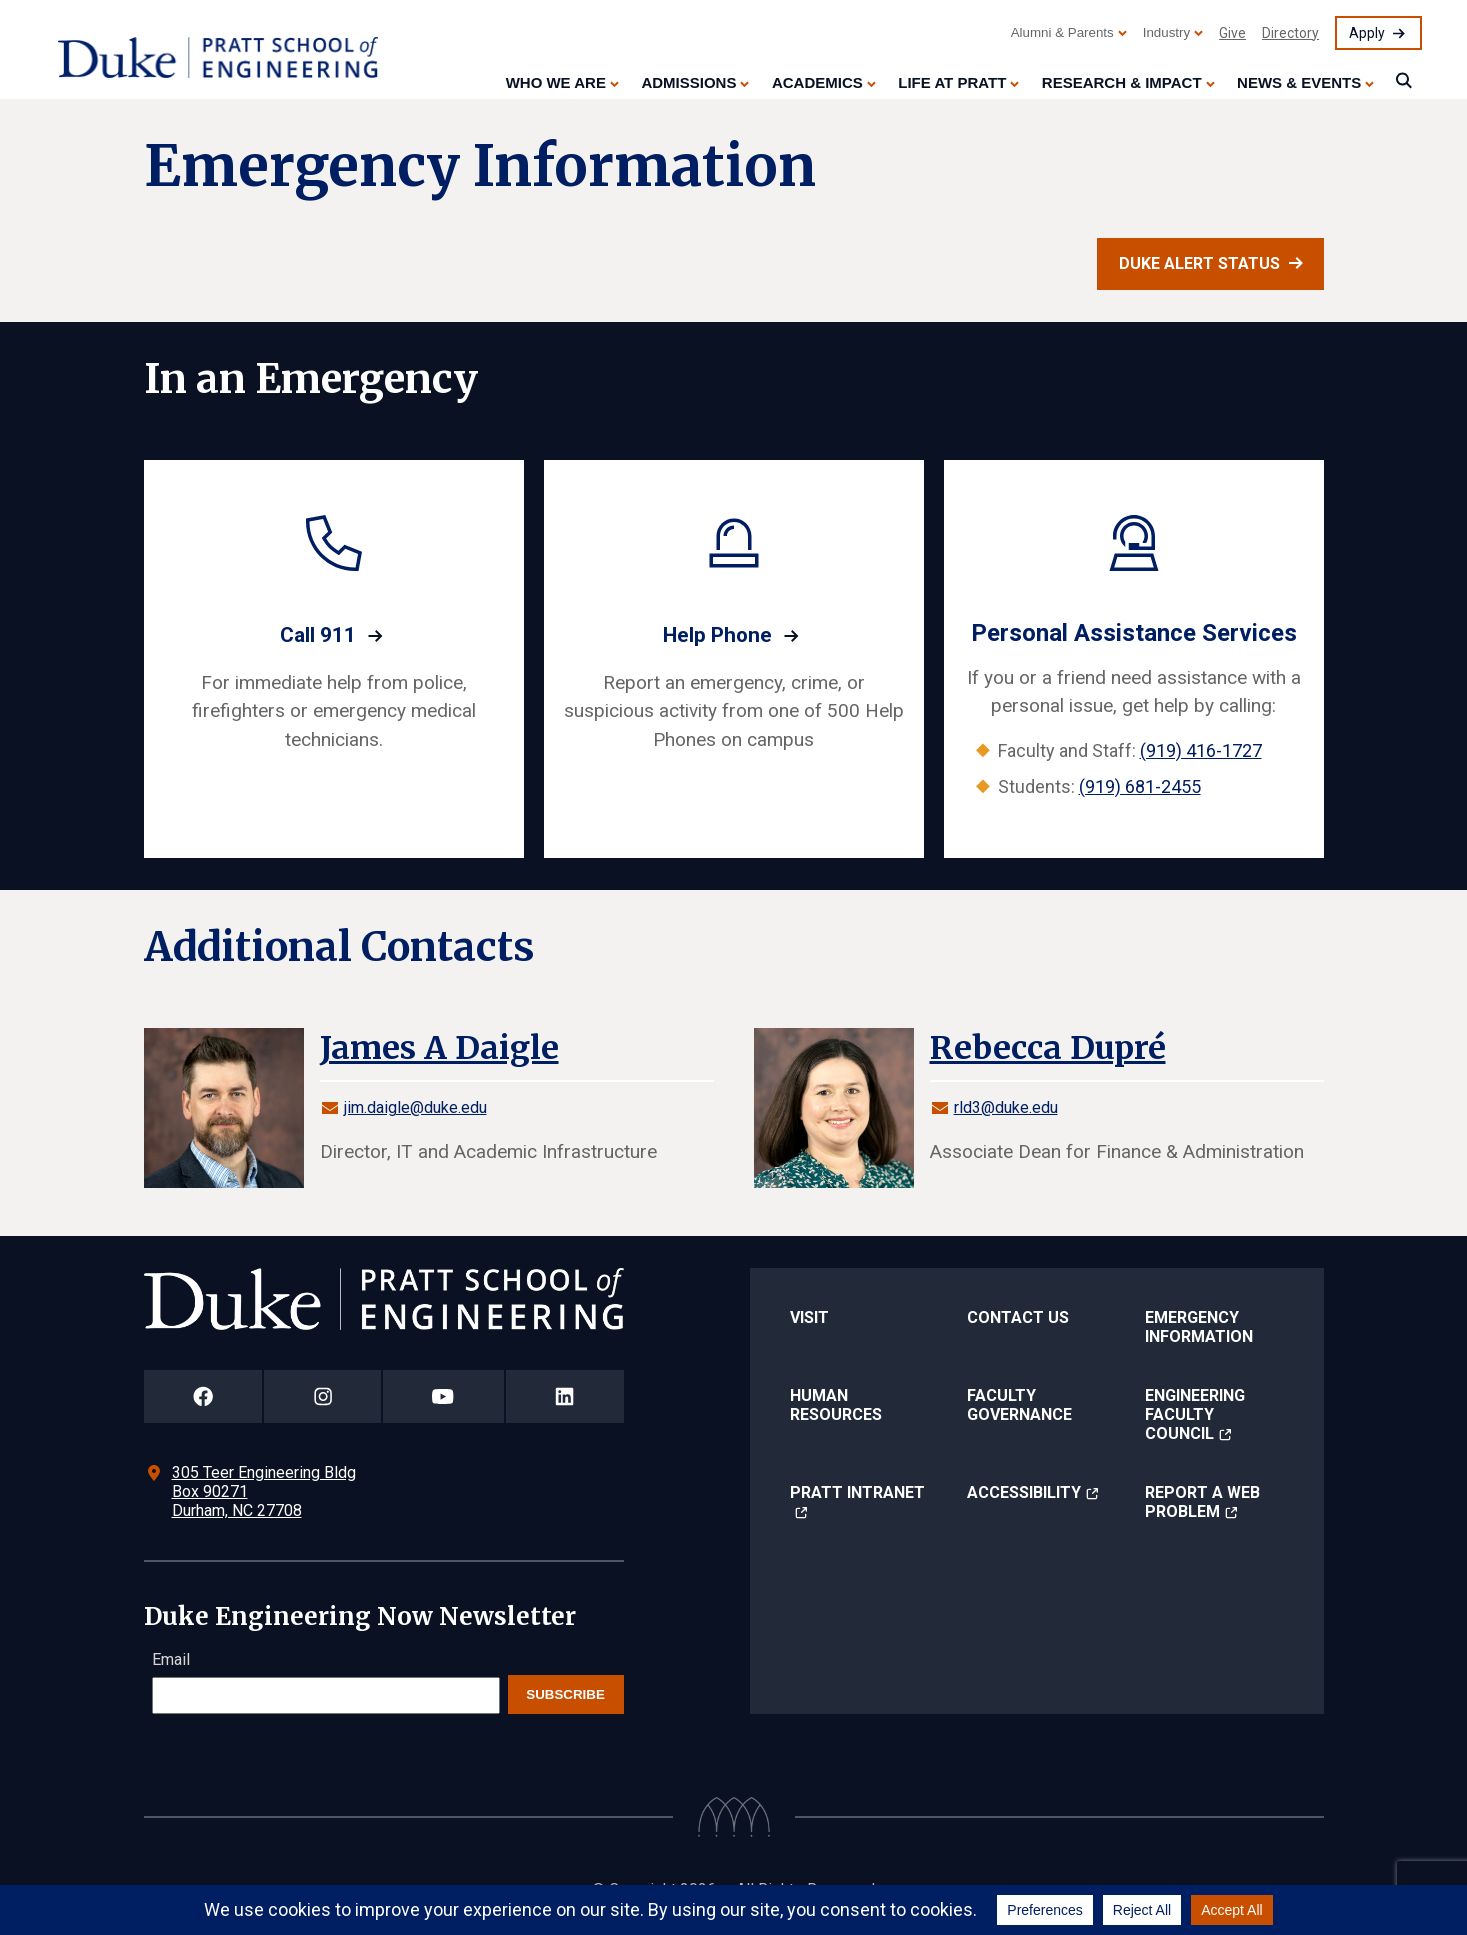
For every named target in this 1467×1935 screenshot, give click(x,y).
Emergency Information (1199, 1327)
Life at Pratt (952, 82)
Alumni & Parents (1062, 32)
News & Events (1299, 82)
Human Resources (836, 1405)
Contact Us (1018, 1317)
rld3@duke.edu (1006, 1107)
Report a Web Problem (1202, 1502)
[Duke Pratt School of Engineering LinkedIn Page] (565, 1396)
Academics (817, 82)
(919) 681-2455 (1140, 786)
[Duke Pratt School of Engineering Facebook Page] (203, 1396)
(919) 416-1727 (1201, 750)
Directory (1290, 33)
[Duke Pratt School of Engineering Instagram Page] (322, 1396)
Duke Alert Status (1199, 263)
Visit (809, 1317)
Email (171, 1659)
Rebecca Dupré (1048, 1048)
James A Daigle (439, 1048)
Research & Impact (1122, 82)
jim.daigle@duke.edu (415, 1107)
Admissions (688, 82)
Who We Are (556, 82)
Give (1232, 33)
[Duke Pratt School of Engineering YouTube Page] (443, 1396)
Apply (1367, 33)
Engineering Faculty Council (1195, 1414)
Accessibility (1024, 1492)
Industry (1166, 32)
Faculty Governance (1019, 1405)
